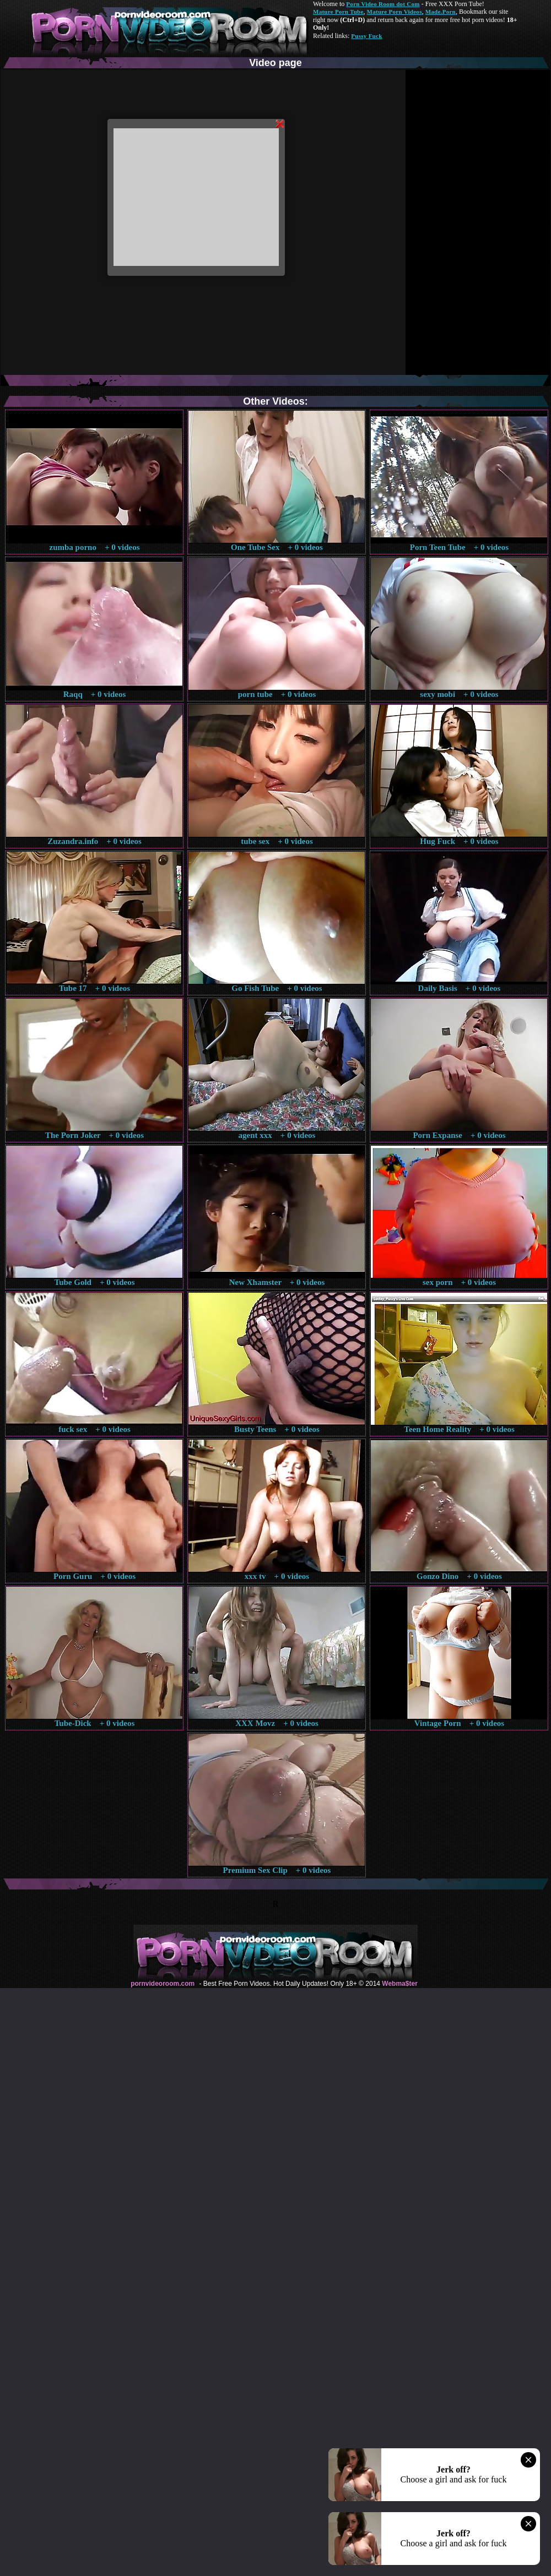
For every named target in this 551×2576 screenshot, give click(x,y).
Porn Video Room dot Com (382, 4)
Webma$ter (399, 1983)
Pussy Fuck (366, 35)
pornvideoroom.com (163, 1983)
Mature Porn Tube (338, 11)
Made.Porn (440, 11)
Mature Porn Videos (394, 11)
